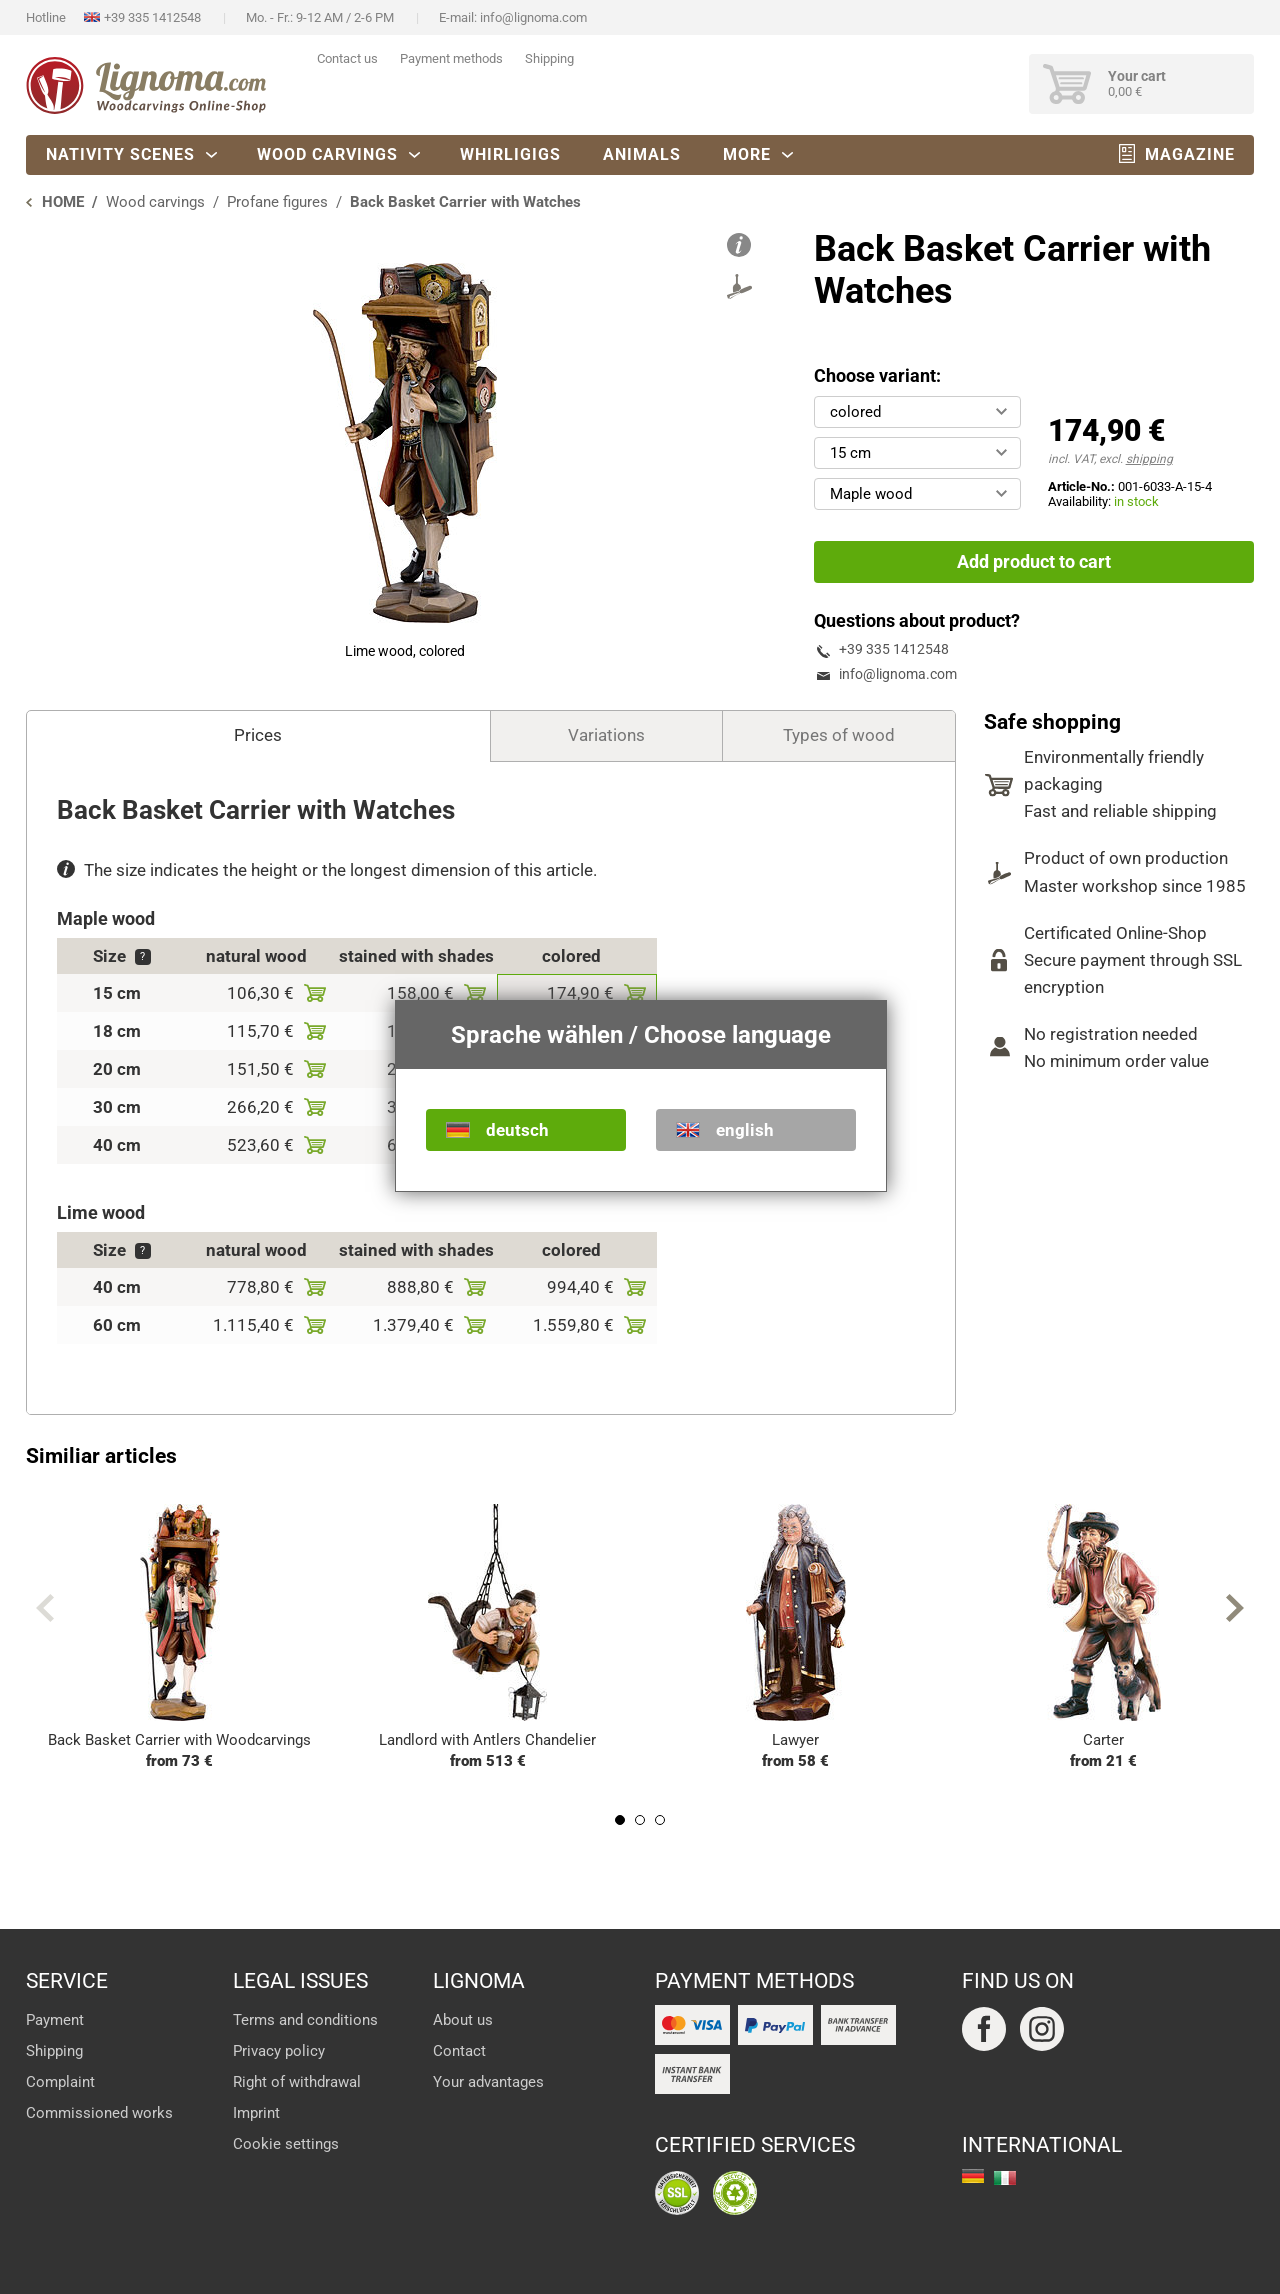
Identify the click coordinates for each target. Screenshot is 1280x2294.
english (745, 1130)
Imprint (256, 2113)
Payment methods (451, 58)
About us (463, 2020)
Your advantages (488, 2082)
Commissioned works (99, 2113)
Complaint (60, 2082)
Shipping (549, 58)
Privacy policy (279, 2051)
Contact (459, 2051)
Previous (45, 1608)
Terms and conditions (305, 2020)
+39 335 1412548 (152, 17)
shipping (1149, 459)
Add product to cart (1034, 561)
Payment (55, 2020)
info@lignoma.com (533, 17)
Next (1235, 1608)
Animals (642, 154)
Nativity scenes (120, 154)
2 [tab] (640, 1820)
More (747, 154)
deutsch (517, 1130)
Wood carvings (327, 154)
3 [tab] (660, 1820)
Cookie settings (286, 2144)
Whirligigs (510, 154)
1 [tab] (620, 1820)
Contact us (347, 58)
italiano (1005, 2178)
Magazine (1190, 154)
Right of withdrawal (297, 2082)
